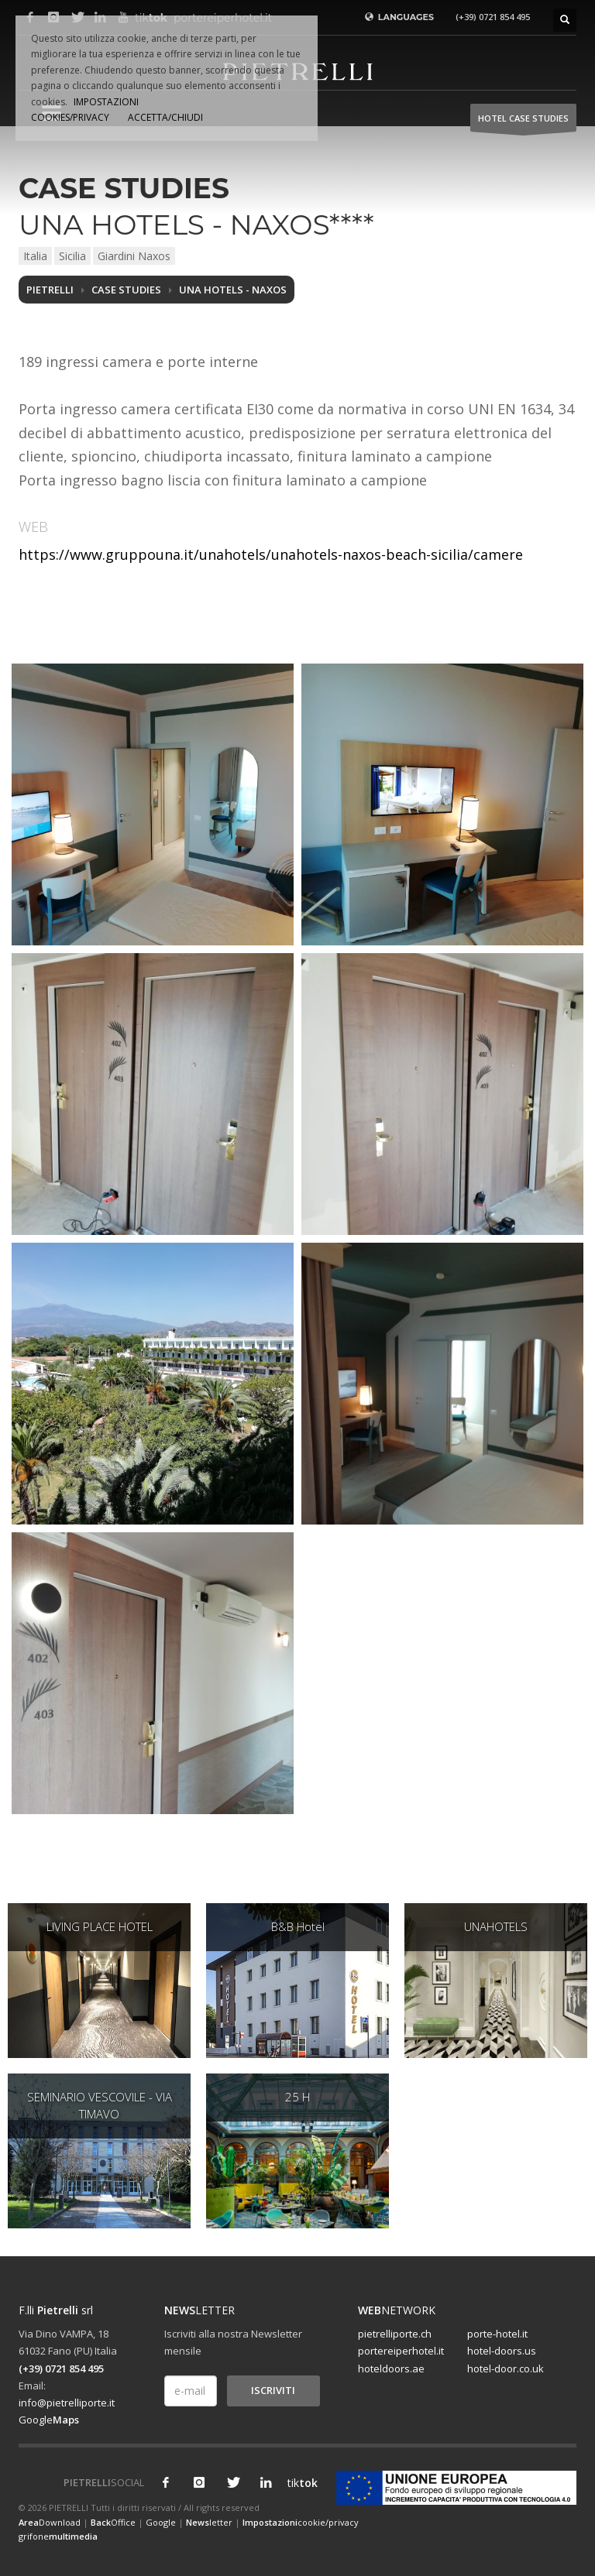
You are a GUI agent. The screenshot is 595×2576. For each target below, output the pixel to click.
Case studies (126, 290)
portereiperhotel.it (401, 2351)
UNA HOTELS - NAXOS (233, 290)
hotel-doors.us (501, 2351)
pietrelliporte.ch (395, 2334)
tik (299, 2482)
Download (50, 2522)
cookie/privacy (300, 2522)
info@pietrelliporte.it (67, 2403)
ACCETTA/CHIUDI (165, 117)
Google (49, 2420)
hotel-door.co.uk (505, 2368)
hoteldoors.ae (391, 2368)
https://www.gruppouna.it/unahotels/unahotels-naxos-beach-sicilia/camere (271, 554)
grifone (58, 2536)
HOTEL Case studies (523, 122)
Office (113, 2522)
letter (209, 2522)
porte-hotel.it (497, 2334)
